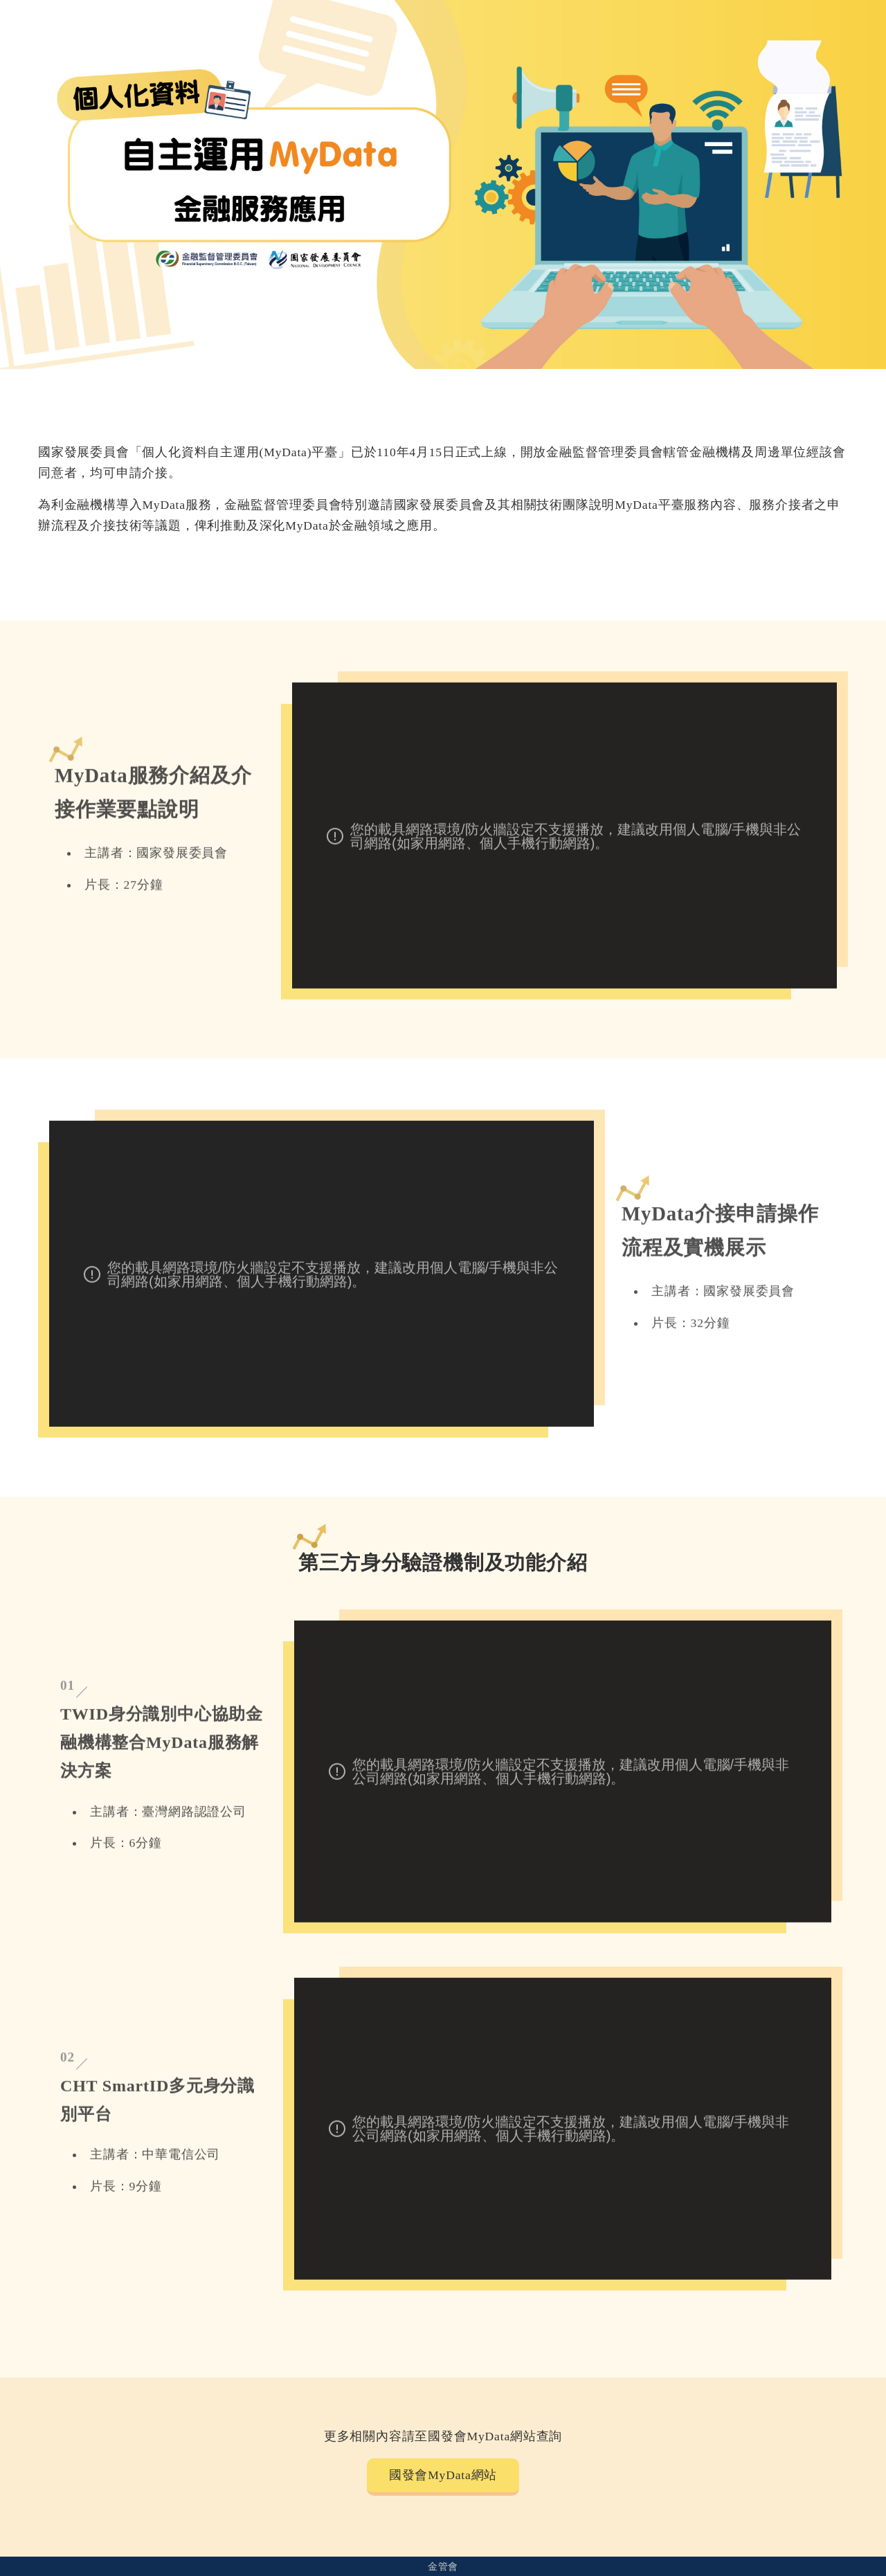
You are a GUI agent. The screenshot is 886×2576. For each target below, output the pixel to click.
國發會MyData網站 (443, 2475)
